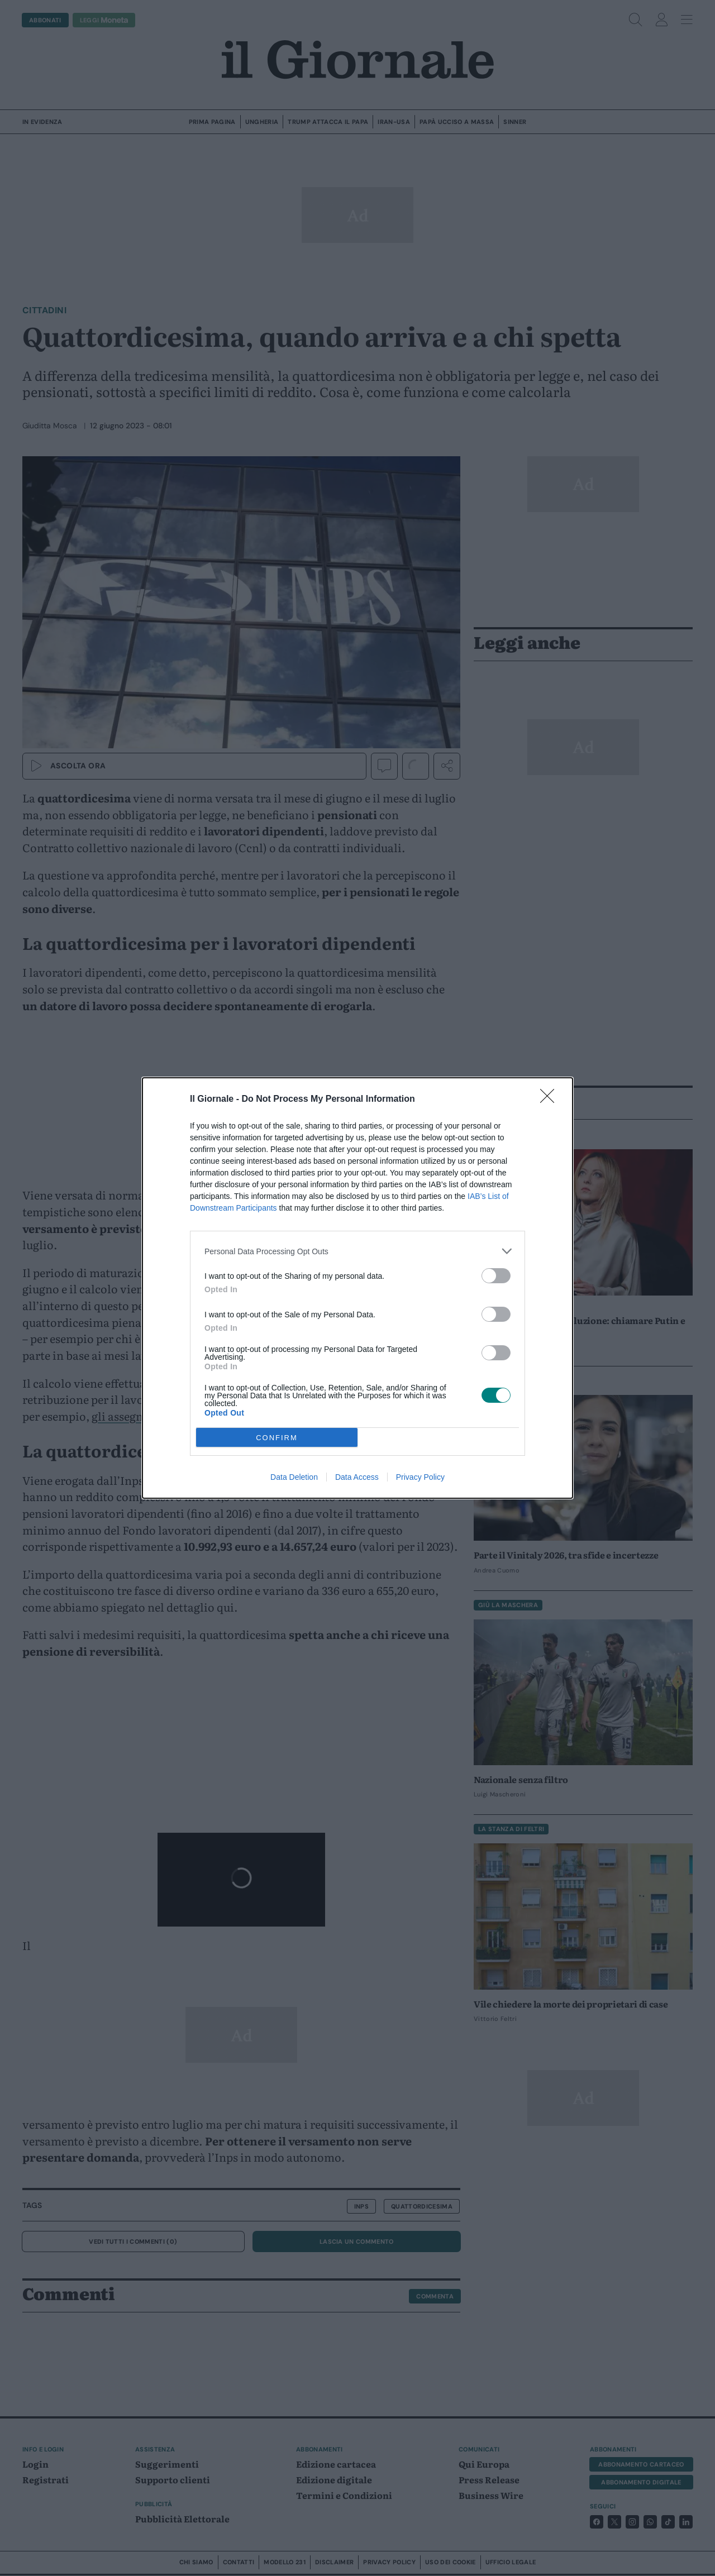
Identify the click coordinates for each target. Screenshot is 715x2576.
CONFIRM (277, 1437)
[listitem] (357, 1251)
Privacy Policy (420, 1477)
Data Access (357, 1477)
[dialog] (357, 1288)
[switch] (496, 1275)
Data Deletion (294, 1477)
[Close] (550, 1099)
